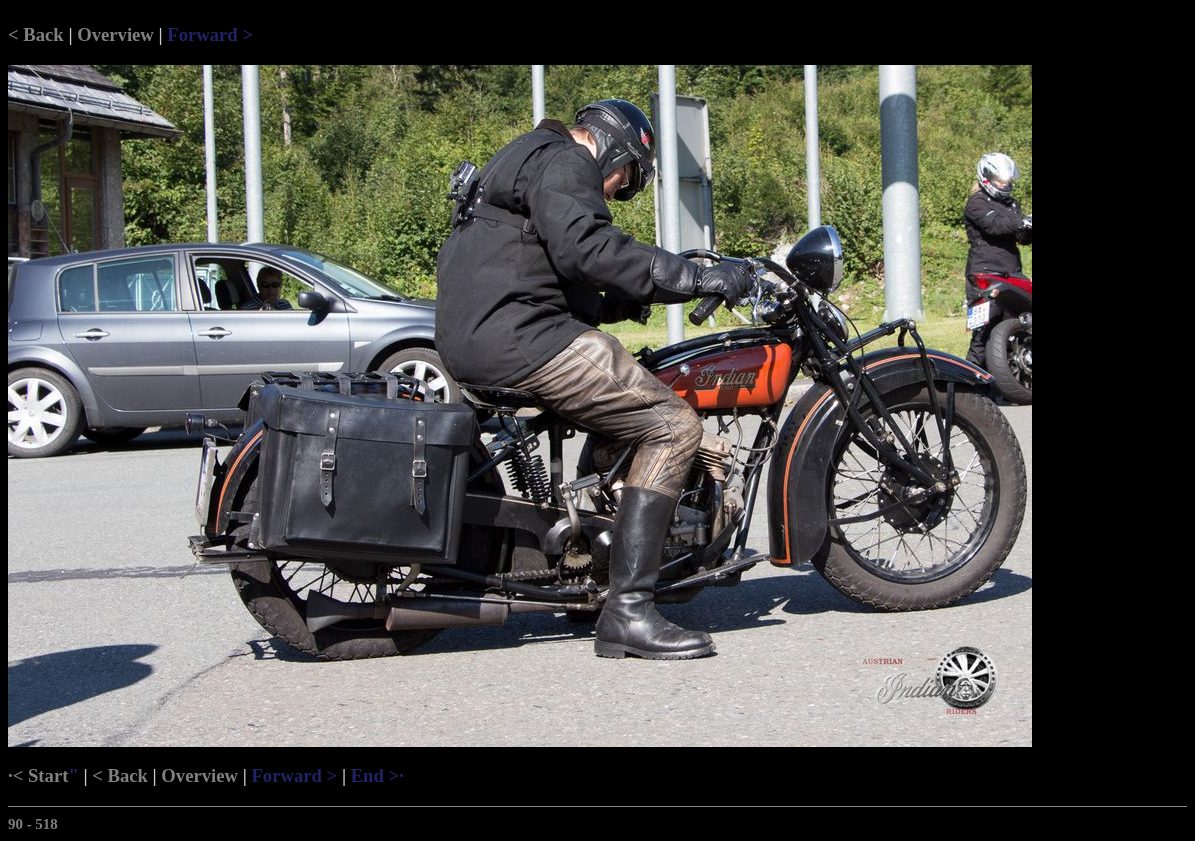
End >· (377, 775)
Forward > (210, 34)
